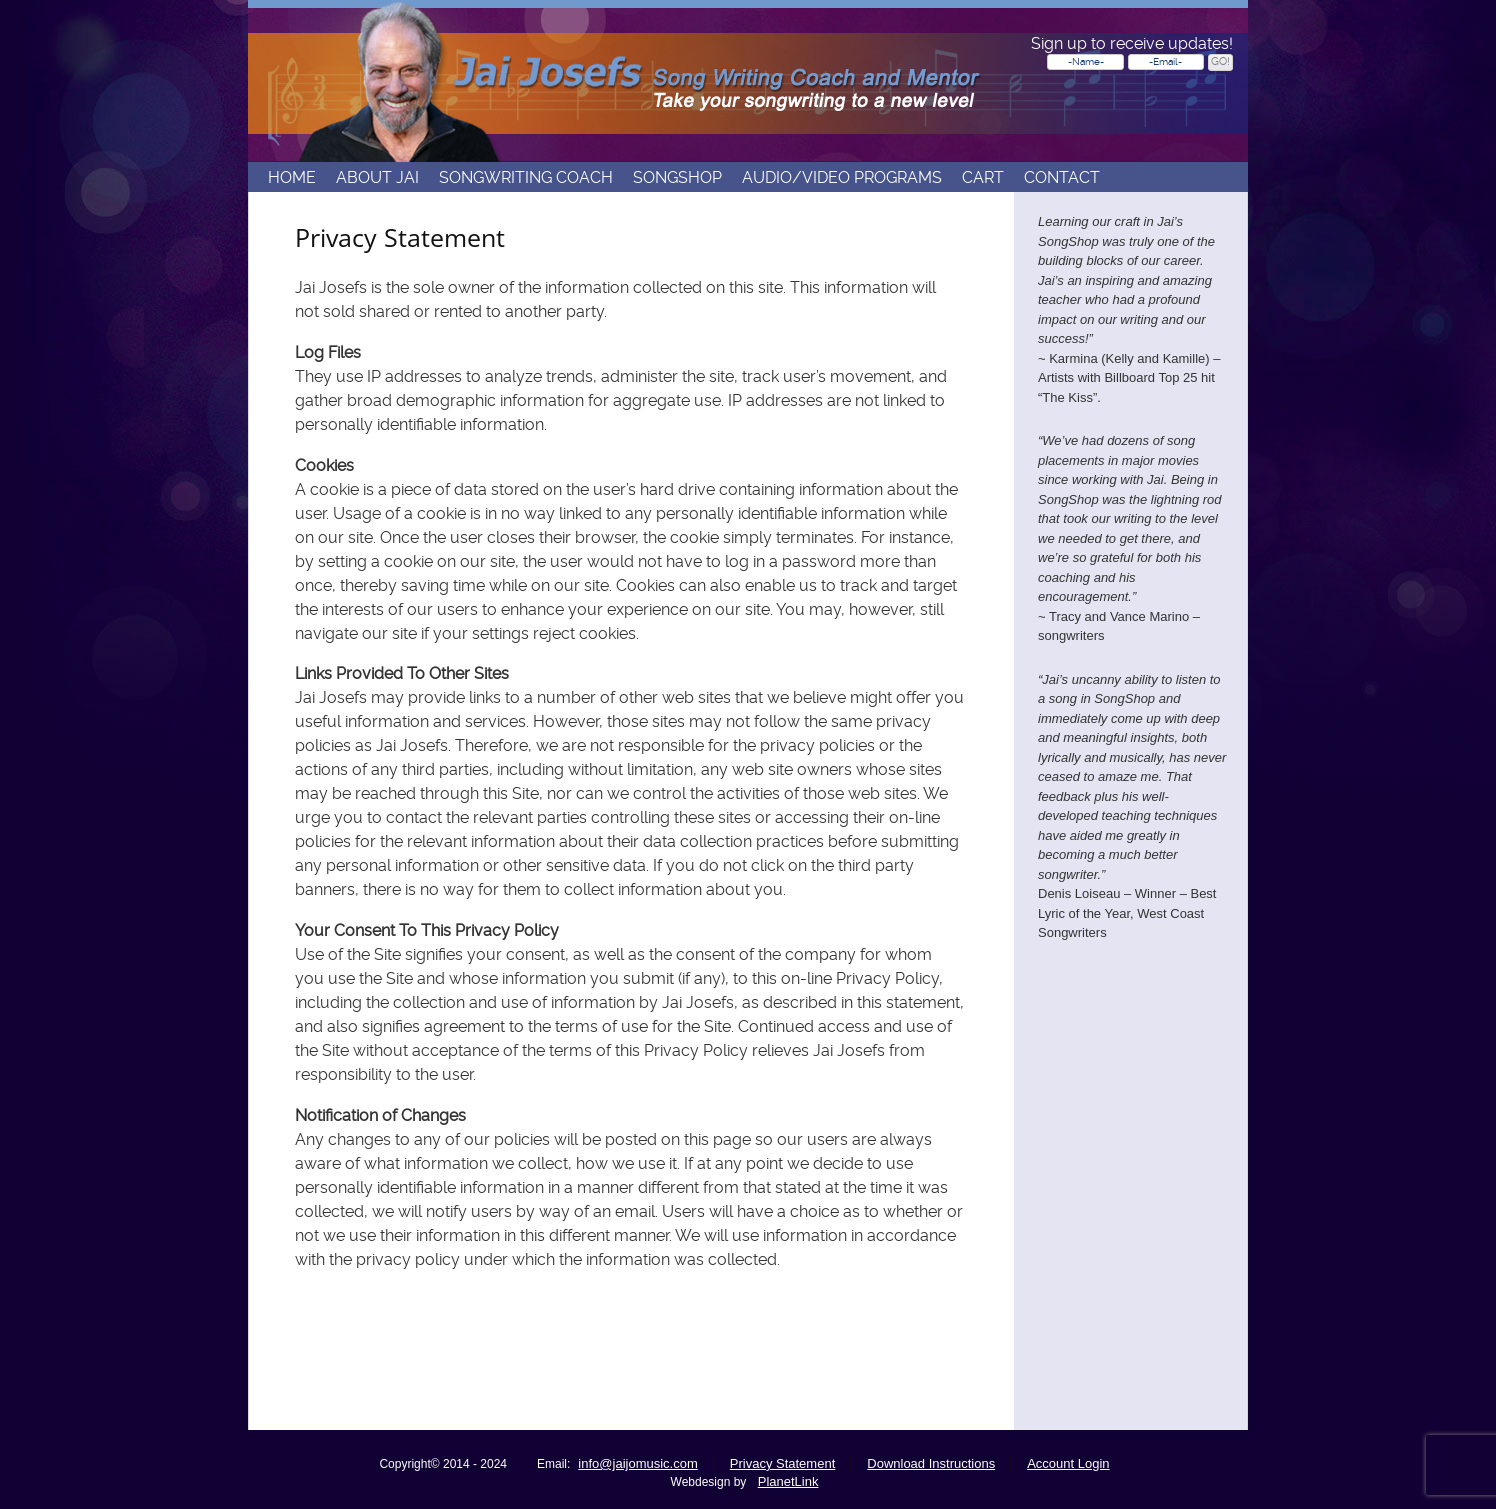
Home (292, 178)
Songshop (677, 178)
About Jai (377, 178)
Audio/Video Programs (842, 178)
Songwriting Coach (526, 178)
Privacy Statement (783, 1463)
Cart (983, 178)
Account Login (1068, 1463)
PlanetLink (788, 1481)
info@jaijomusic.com (637, 1463)
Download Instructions (931, 1463)
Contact (1062, 178)
